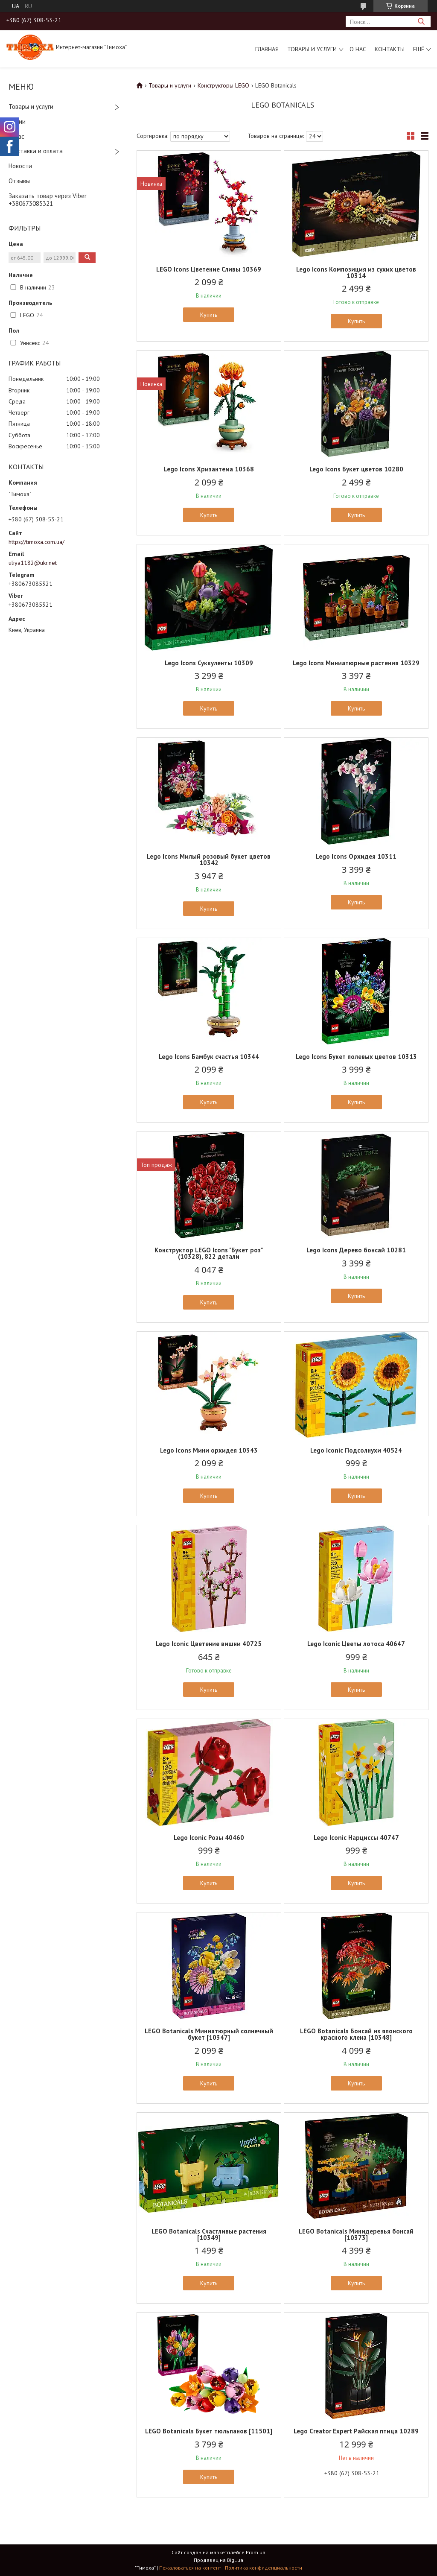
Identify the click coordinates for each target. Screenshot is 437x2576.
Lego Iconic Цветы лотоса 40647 (356, 1643)
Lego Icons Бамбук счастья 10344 (209, 1056)
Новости (20, 166)
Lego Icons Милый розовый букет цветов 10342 (209, 859)
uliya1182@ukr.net (33, 563)
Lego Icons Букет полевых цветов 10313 (356, 1056)
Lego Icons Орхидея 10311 (356, 856)
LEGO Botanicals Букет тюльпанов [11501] (208, 2431)
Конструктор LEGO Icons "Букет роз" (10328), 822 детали (208, 1253)
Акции (17, 121)
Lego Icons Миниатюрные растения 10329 (356, 663)
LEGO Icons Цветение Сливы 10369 (208, 269)
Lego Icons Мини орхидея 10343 (209, 1450)
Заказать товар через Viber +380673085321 (48, 200)
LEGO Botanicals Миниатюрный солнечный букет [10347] (209, 2034)
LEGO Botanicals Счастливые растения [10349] (208, 2234)
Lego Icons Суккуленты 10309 (209, 663)
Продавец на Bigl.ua (218, 2560)
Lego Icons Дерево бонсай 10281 (356, 1250)
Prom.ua (255, 2552)
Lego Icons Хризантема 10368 (209, 469)
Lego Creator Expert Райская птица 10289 (356, 2431)
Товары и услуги (312, 49)
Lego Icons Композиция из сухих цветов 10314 (356, 272)
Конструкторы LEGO (223, 85)
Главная (267, 49)
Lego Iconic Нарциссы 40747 (356, 1837)
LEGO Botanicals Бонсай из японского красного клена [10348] (356, 2034)
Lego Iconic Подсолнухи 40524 (356, 1450)
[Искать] (421, 21)
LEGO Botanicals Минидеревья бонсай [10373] (356, 2234)
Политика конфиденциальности (263, 2567)
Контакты (390, 49)
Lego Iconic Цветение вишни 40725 (209, 1643)
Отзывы (19, 181)
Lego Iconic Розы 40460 (209, 1837)
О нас (358, 49)
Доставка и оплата (36, 151)
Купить (208, 315)
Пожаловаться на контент (190, 2567)
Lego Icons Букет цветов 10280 (356, 469)
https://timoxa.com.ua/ (36, 542)
